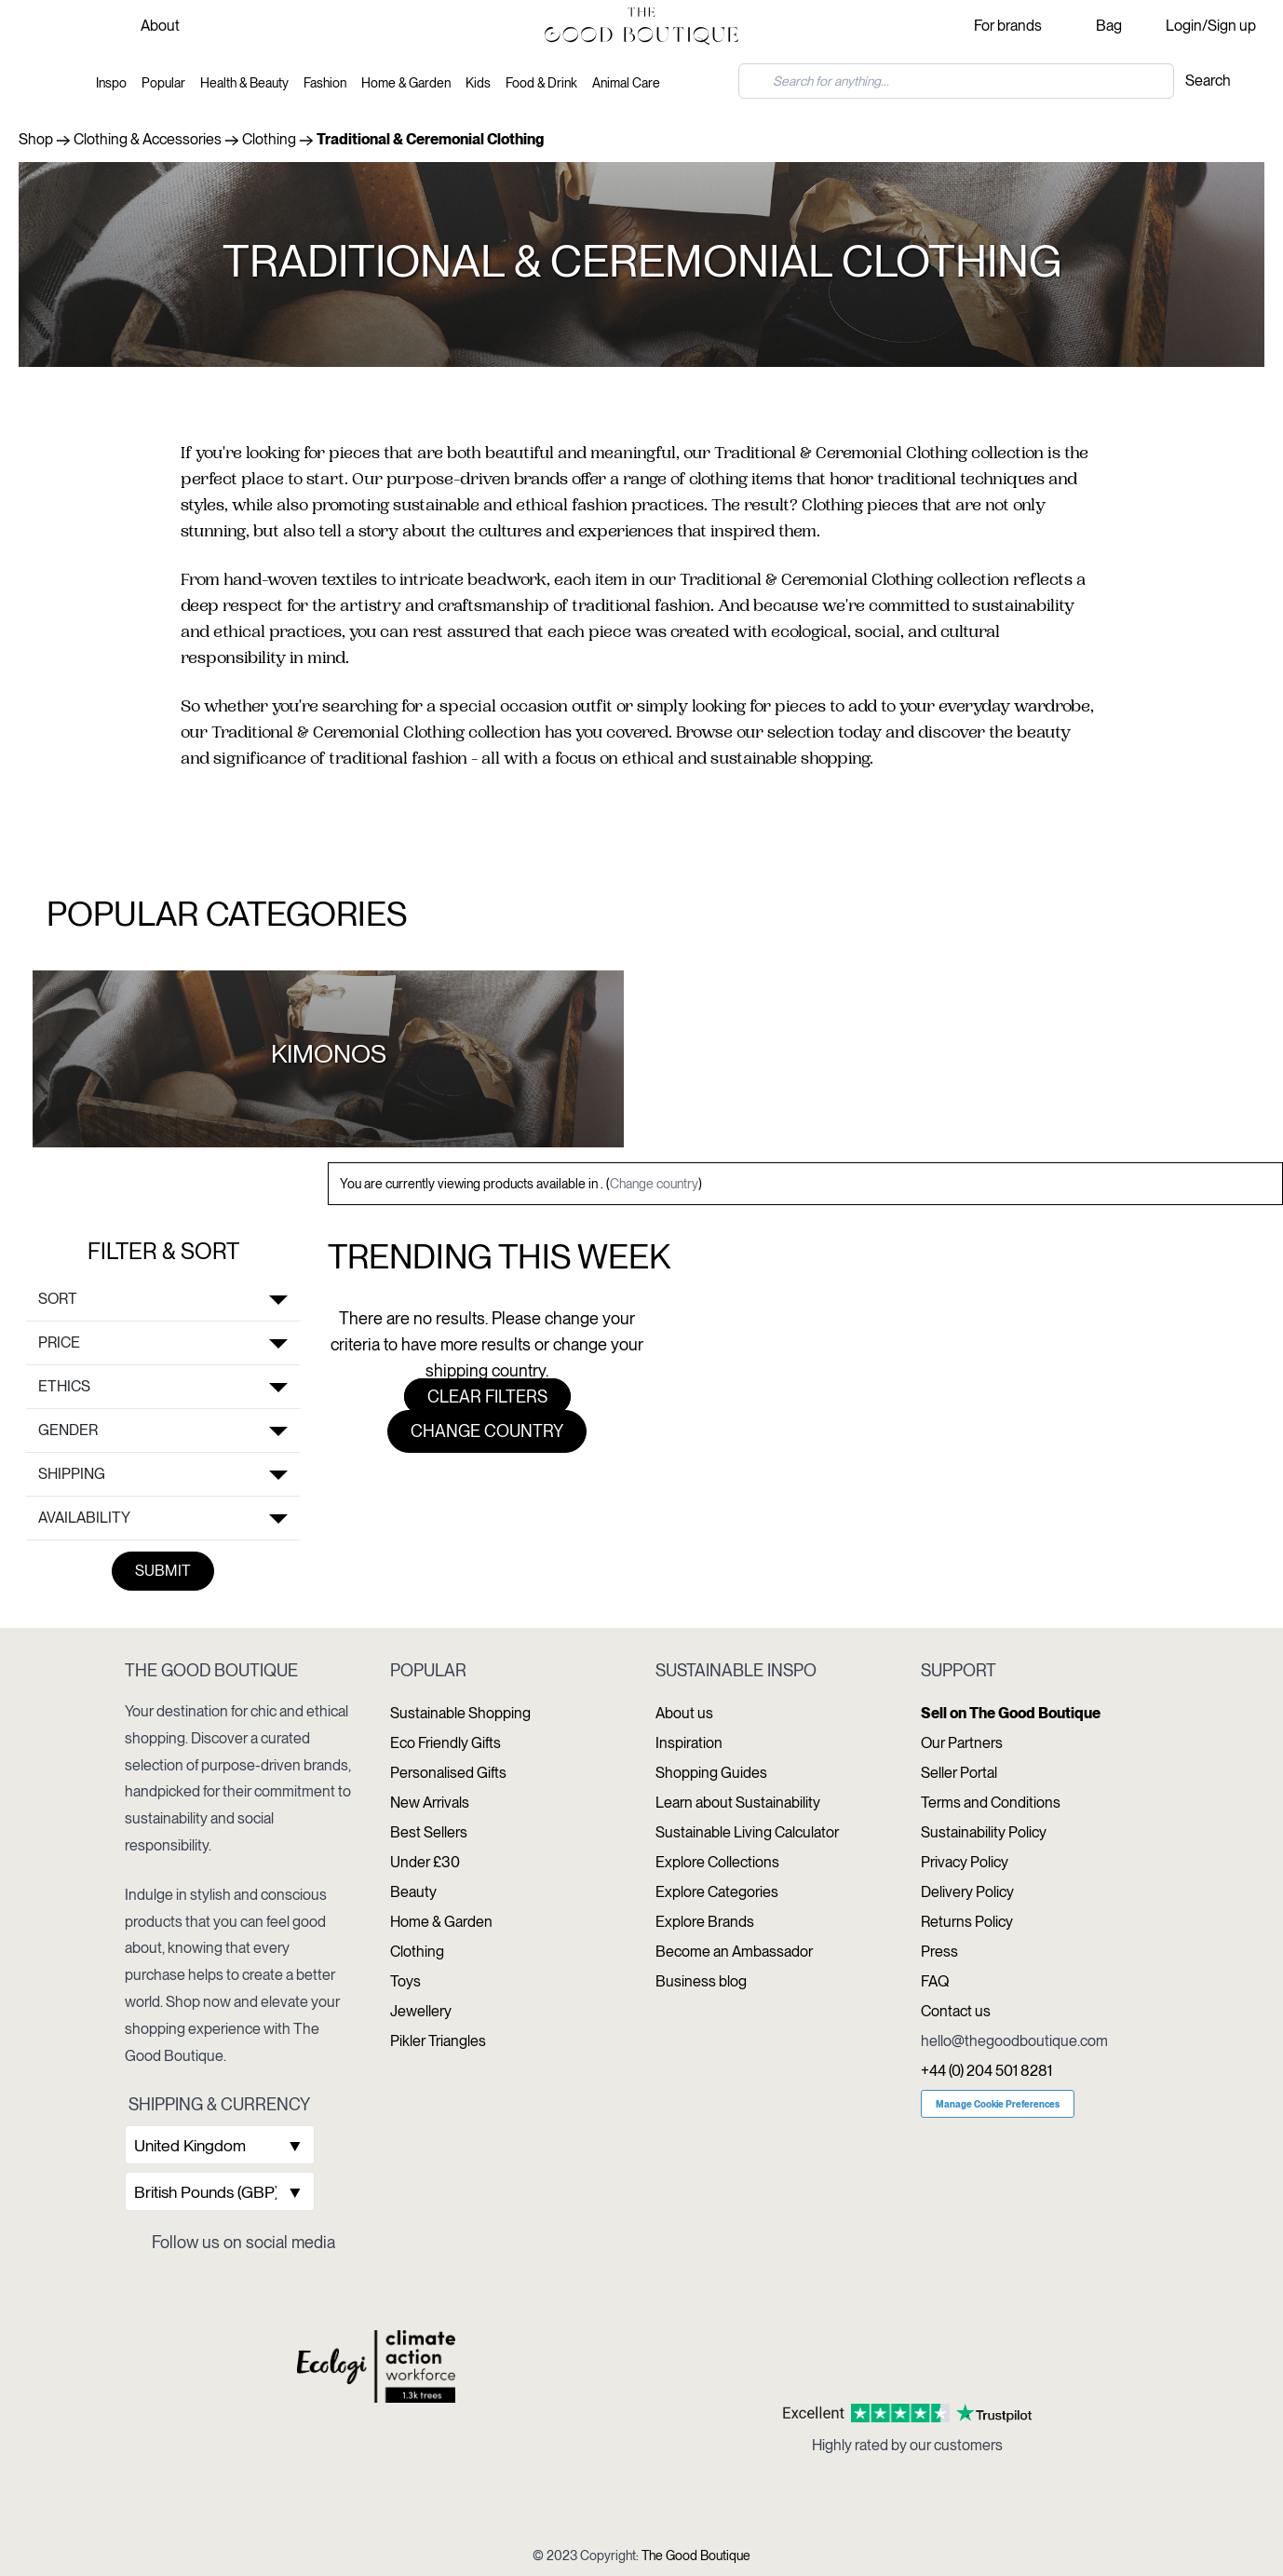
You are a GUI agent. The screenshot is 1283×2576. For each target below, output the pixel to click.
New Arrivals (429, 1802)
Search (1208, 80)
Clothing (269, 139)
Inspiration (689, 1743)
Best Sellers (428, 1832)
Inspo (111, 82)
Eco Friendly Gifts (445, 1743)
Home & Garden (406, 82)
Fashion (325, 82)
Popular (163, 82)
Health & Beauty (244, 82)
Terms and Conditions (990, 1802)
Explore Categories (716, 1892)
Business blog (701, 1981)
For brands (1008, 25)
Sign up (1232, 25)
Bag (1109, 25)
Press (939, 1951)
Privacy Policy (964, 1862)
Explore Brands (704, 1922)
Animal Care (626, 82)
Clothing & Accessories (148, 139)
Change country (654, 1183)
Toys (405, 1981)
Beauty (413, 1892)
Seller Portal (959, 1773)
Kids (478, 82)
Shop (36, 139)
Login (1184, 25)
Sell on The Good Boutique (1011, 1713)
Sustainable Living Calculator (747, 1832)
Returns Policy (967, 1922)
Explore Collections (717, 1862)
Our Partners (962, 1743)
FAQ (935, 1981)
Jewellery (421, 2011)
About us (684, 1713)
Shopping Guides (711, 1773)
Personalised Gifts (448, 1773)
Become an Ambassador (734, 1951)
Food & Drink (541, 82)
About (160, 25)
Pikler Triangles (438, 2041)
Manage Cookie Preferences (998, 2103)
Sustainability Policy (984, 1832)
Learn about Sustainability (737, 1802)
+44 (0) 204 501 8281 (986, 2071)
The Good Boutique (696, 2555)
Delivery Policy (967, 1892)
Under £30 (425, 1862)
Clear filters (487, 1396)
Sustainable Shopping (460, 1713)
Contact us (956, 2011)
